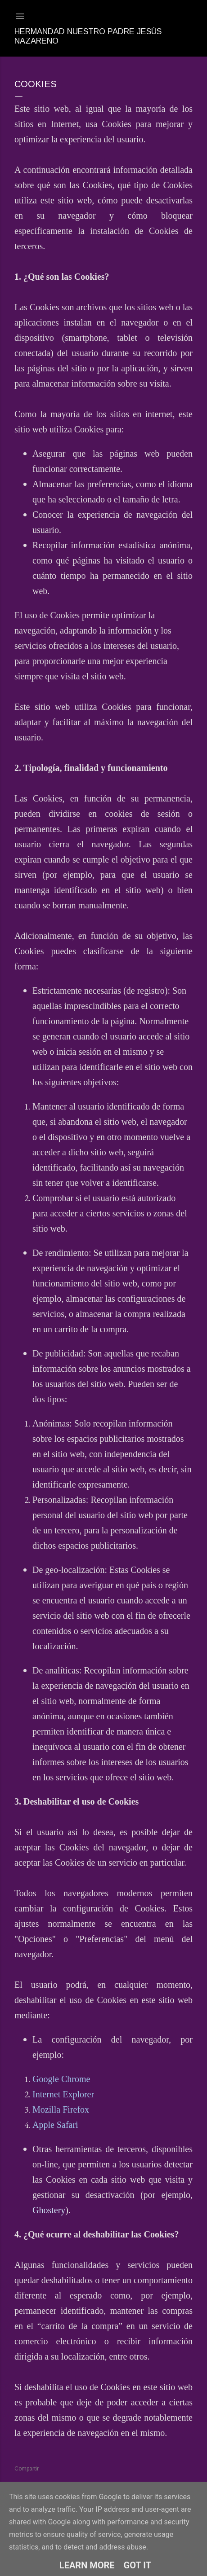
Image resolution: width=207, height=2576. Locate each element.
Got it (138, 2565)
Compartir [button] (26, 2469)
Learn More (87, 2565)
